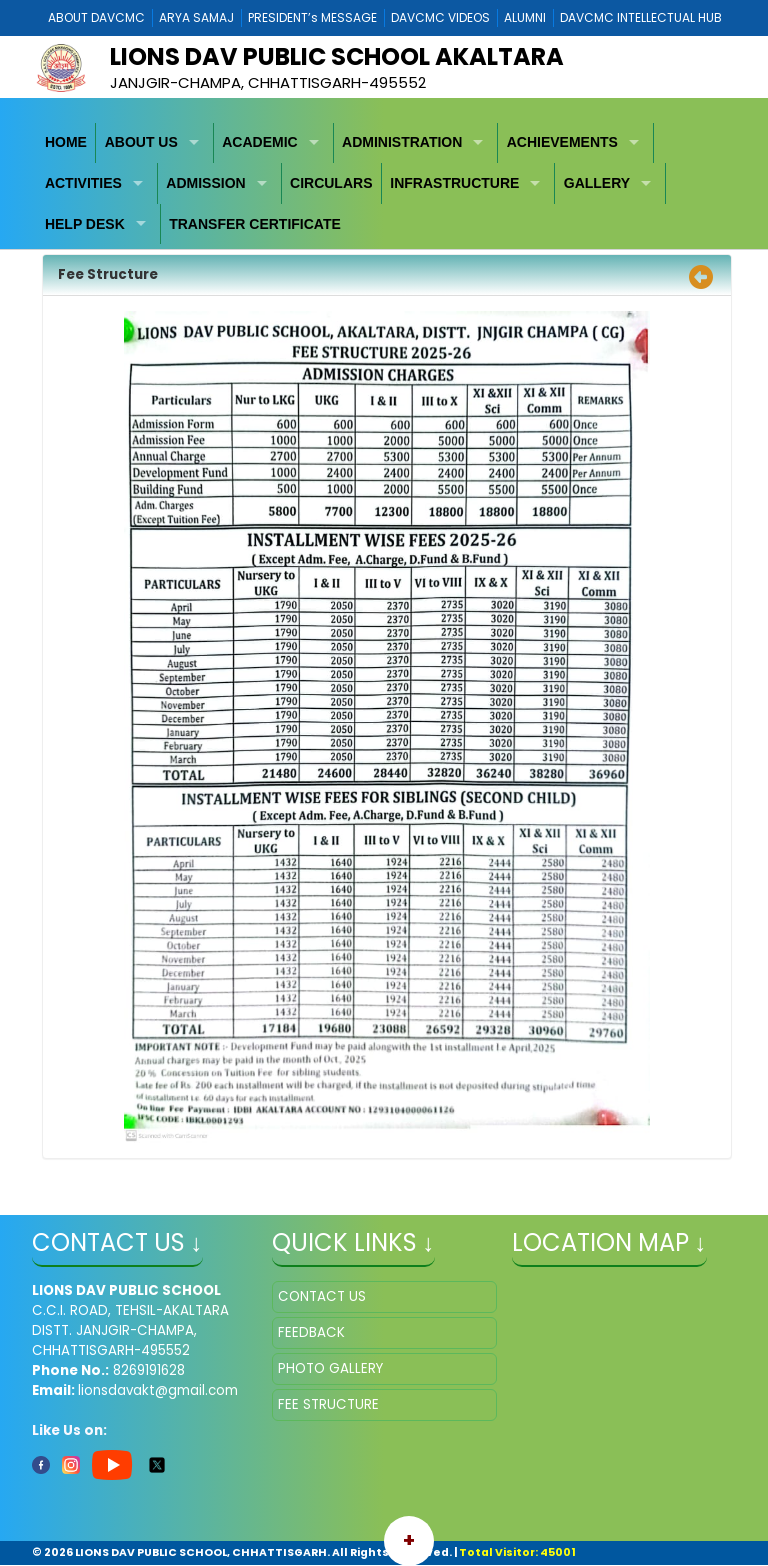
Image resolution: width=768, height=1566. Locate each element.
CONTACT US (322, 1296)
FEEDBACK (311, 1332)
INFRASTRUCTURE (454, 183)
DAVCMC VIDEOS (440, 17)
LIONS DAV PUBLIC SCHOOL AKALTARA (337, 56)
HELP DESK (85, 224)
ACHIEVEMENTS (562, 142)
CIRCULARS (331, 183)
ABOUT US (141, 142)
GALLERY (597, 183)
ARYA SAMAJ (196, 17)
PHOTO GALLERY (330, 1368)
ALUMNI (525, 17)
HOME (66, 142)
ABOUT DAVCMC (96, 17)
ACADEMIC (259, 142)
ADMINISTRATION (402, 142)
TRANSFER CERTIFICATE (255, 224)
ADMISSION (205, 183)
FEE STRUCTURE (328, 1404)
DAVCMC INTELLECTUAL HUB (641, 17)
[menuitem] (67, 143)
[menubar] (384, 184)
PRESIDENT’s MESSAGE (312, 17)
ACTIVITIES (83, 183)
